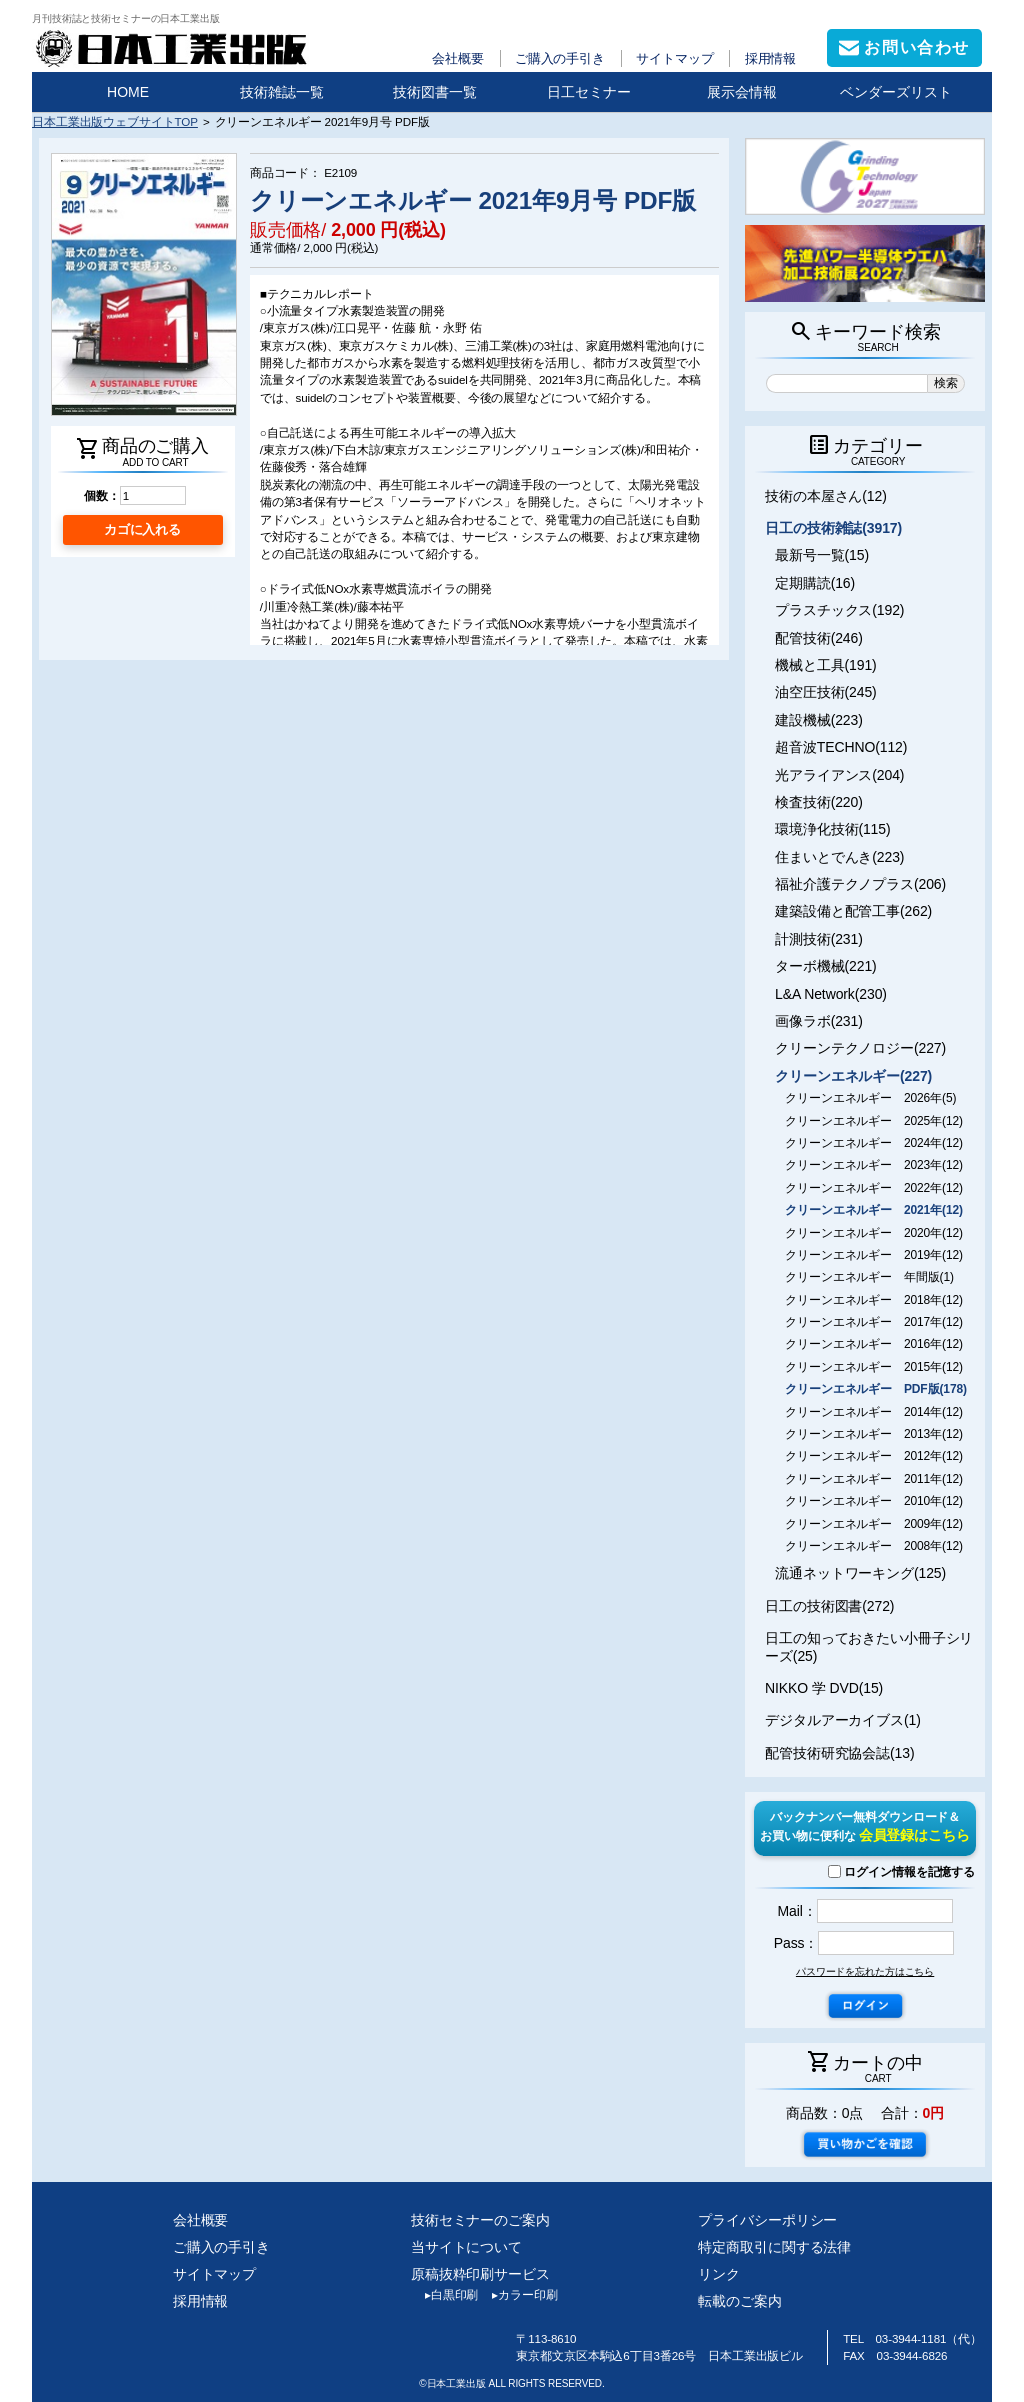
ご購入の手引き (560, 58)
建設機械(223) (819, 720)
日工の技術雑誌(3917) (833, 528)
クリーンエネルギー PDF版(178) (876, 1389)
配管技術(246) (819, 638)
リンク (719, 2274)
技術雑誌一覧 (282, 92)
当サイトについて (466, 2247)
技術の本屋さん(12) (826, 496)
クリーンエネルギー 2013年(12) (874, 1434)
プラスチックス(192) (839, 610)
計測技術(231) (819, 939)
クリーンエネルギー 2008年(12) (874, 1546)
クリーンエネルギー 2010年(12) (874, 1501)
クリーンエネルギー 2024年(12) (874, 1143)
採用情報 (771, 58)
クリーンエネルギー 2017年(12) (874, 1322)
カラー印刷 (517, 2295)
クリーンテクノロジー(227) (860, 1048)
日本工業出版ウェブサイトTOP (115, 121)
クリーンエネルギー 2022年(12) (874, 1188)
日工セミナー (589, 92)
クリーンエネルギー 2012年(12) (874, 1456)
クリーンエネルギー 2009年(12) (874, 1524)
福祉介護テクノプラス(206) (860, 884)
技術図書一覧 (435, 92)
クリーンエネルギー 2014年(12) (874, 1412)
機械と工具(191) (826, 665)
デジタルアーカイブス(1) (843, 1720)
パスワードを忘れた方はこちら (865, 1971)
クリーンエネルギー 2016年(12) (874, 1344)
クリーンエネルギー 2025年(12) (874, 1121)
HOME (128, 92)
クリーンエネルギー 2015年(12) (874, 1367)
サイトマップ (674, 58)
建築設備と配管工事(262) (853, 911)
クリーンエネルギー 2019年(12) (874, 1255)
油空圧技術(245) (826, 692)
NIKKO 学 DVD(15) (824, 1688)
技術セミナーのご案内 (480, 2220)
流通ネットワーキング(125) (860, 1573)
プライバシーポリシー (767, 2220)
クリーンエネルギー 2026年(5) (870, 1098)
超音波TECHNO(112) (841, 747)
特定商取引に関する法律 (774, 2247)
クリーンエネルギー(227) (853, 1076)
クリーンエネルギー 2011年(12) (874, 1479)
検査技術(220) (819, 802)
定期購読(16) (815, 583)
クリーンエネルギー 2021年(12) (874, 1210)
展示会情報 (742, 92)
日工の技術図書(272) (829, 1606)
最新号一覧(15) (822, 555)
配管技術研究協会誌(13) (839, 1753)
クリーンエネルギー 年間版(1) (869, 1277)
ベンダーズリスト (896, 92)
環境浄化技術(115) (832, 829)
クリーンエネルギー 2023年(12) (874, 1165)
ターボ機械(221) (826, 966)
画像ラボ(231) (819, 1021)
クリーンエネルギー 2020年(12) (874, 1233)
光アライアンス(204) (839, 775)
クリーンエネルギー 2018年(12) (874, 1300)
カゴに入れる (142, 529)
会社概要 (458, 58)
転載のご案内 (739, 2301)
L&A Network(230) (831, 994)
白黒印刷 (444, 2295)
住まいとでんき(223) (839, 857)
